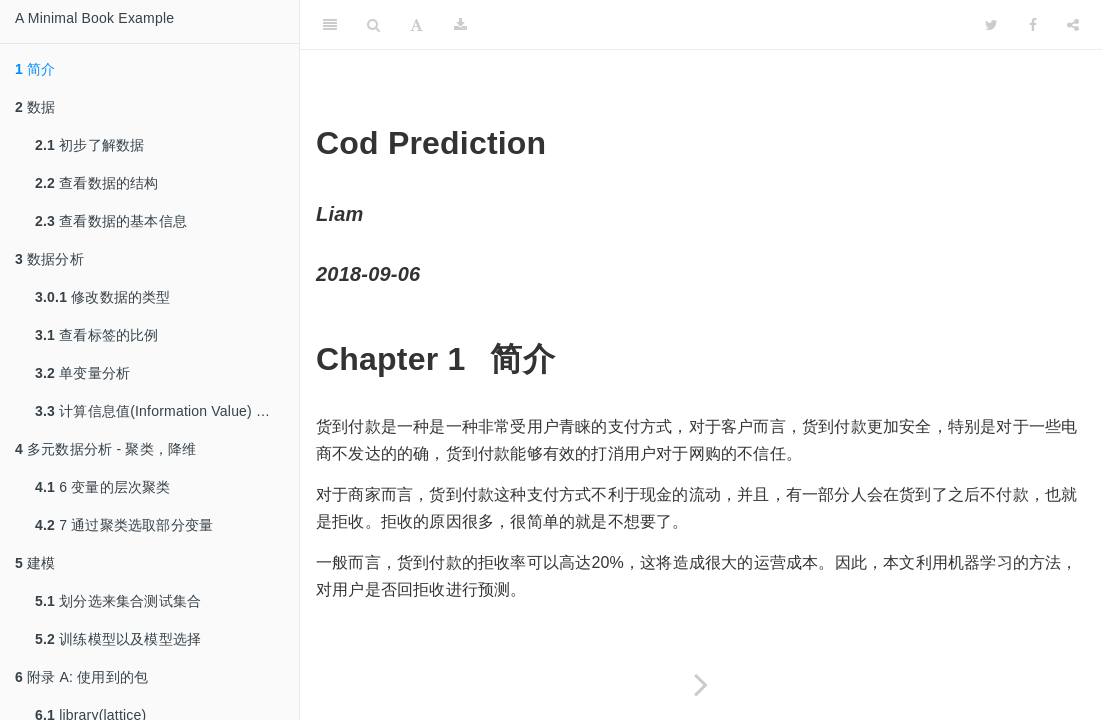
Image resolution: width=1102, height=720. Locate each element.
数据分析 (49, 259)
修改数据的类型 (103, 297)
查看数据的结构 (97, 183)
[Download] (460, 25)
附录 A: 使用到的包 (81, 677)
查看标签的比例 (97, 335)
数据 (35, 107)
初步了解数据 (89, 145)
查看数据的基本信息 (111, 221)
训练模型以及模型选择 (118, 639)
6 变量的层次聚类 (103, 487)
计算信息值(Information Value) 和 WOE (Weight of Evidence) (167, 411)
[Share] (1073, 25)
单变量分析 (82, 373)
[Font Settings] (416, 25)
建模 (35, 563)
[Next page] (701, 684)
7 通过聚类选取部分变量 (124, 525)
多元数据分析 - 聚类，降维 (105, 449)
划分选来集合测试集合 (118, 601)
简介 (35, 69)
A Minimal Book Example (94, 18)
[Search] (373, 25)
